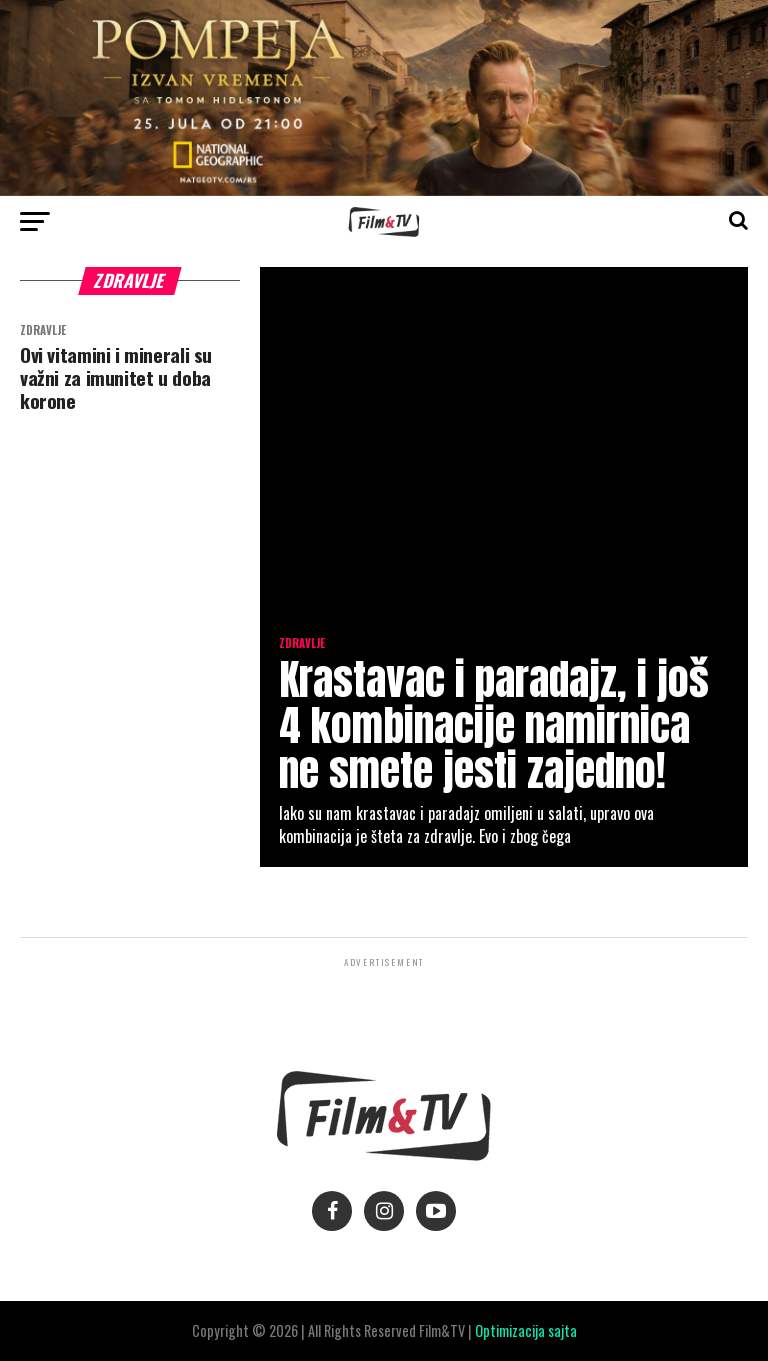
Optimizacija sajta (526, 1330)
